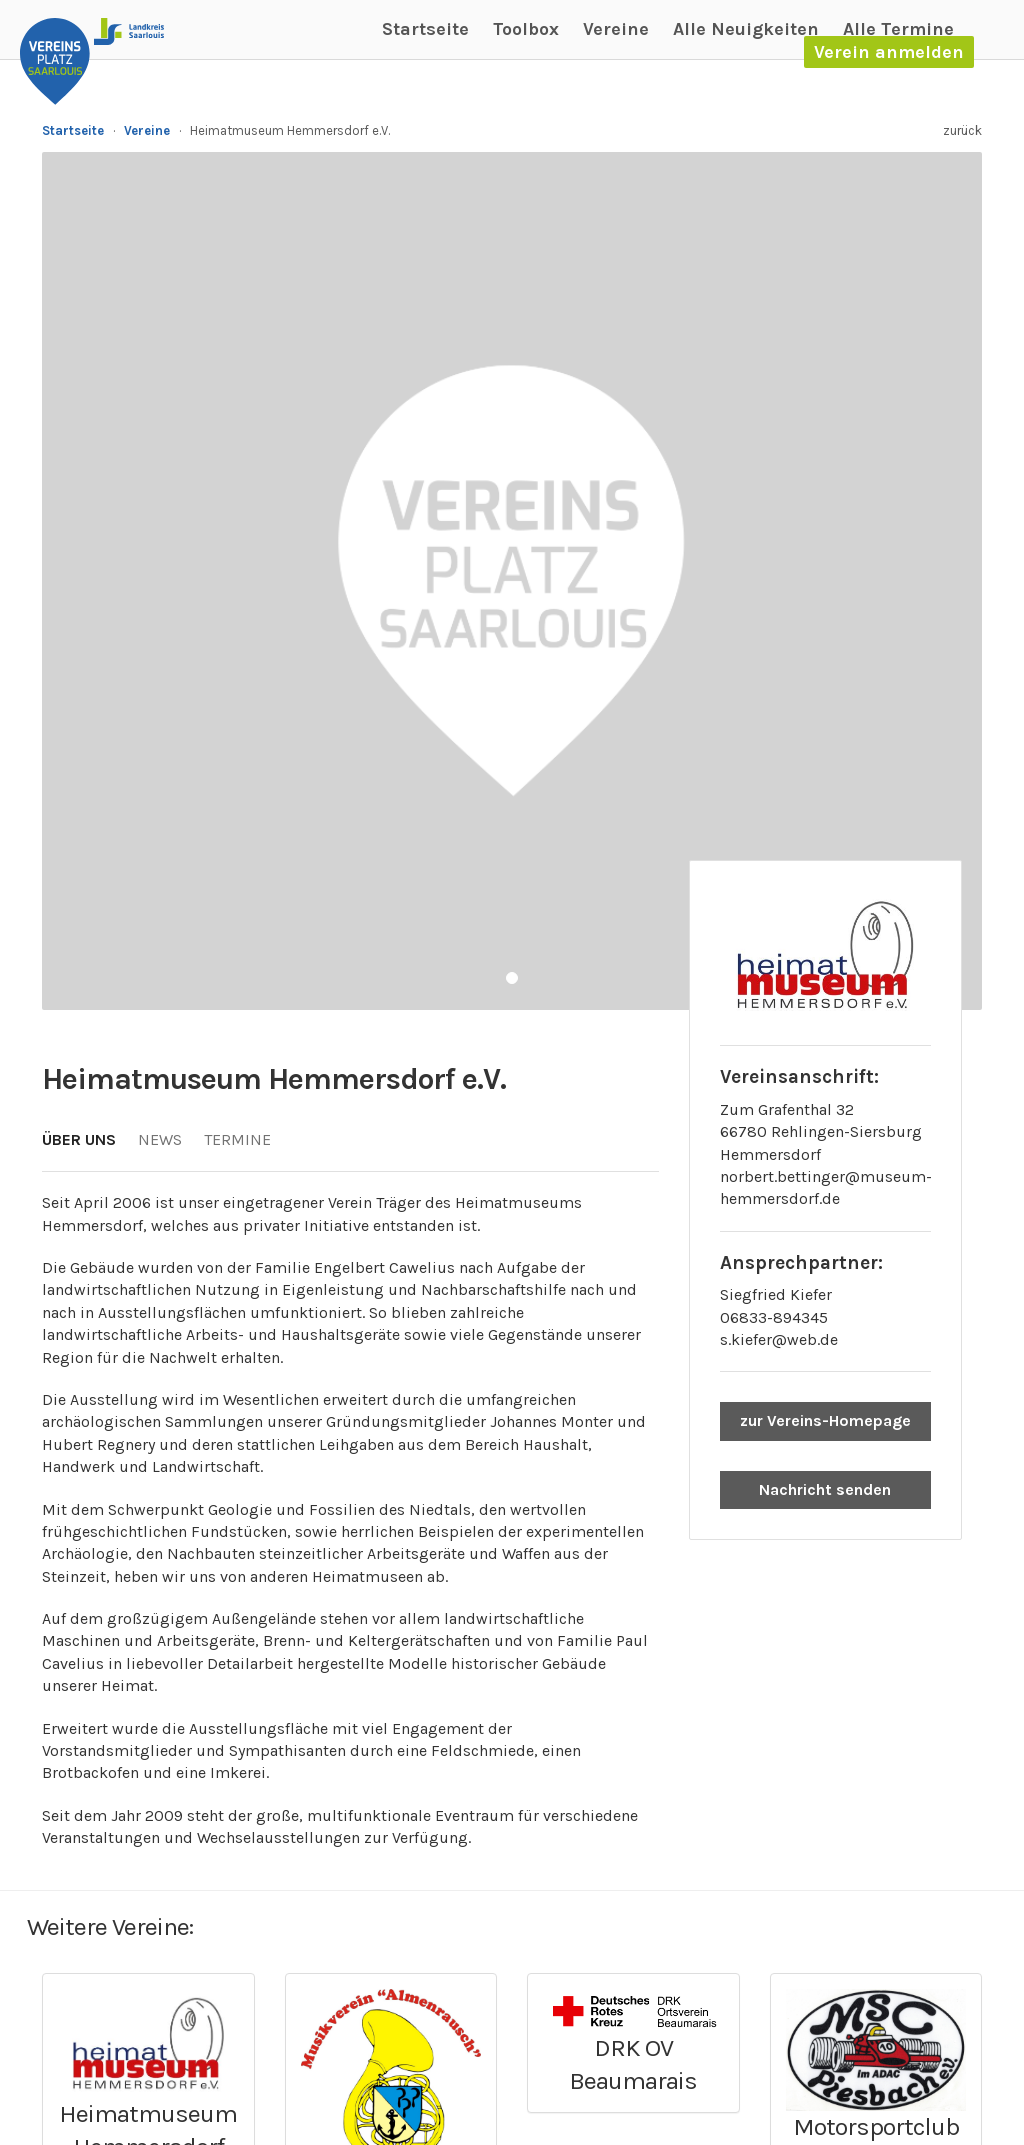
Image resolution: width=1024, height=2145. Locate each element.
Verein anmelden (889, 52)
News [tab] (160, 1139)
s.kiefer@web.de (779, 1339)
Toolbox (526, 29)
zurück (962, 130)
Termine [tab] (237, 1139)
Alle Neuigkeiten (746, 29)
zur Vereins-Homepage (825, 1420)
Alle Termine (898, 29)
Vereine (616, 29)
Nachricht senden (825, 1489)
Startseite (425, 29)
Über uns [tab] (79, 1139)
